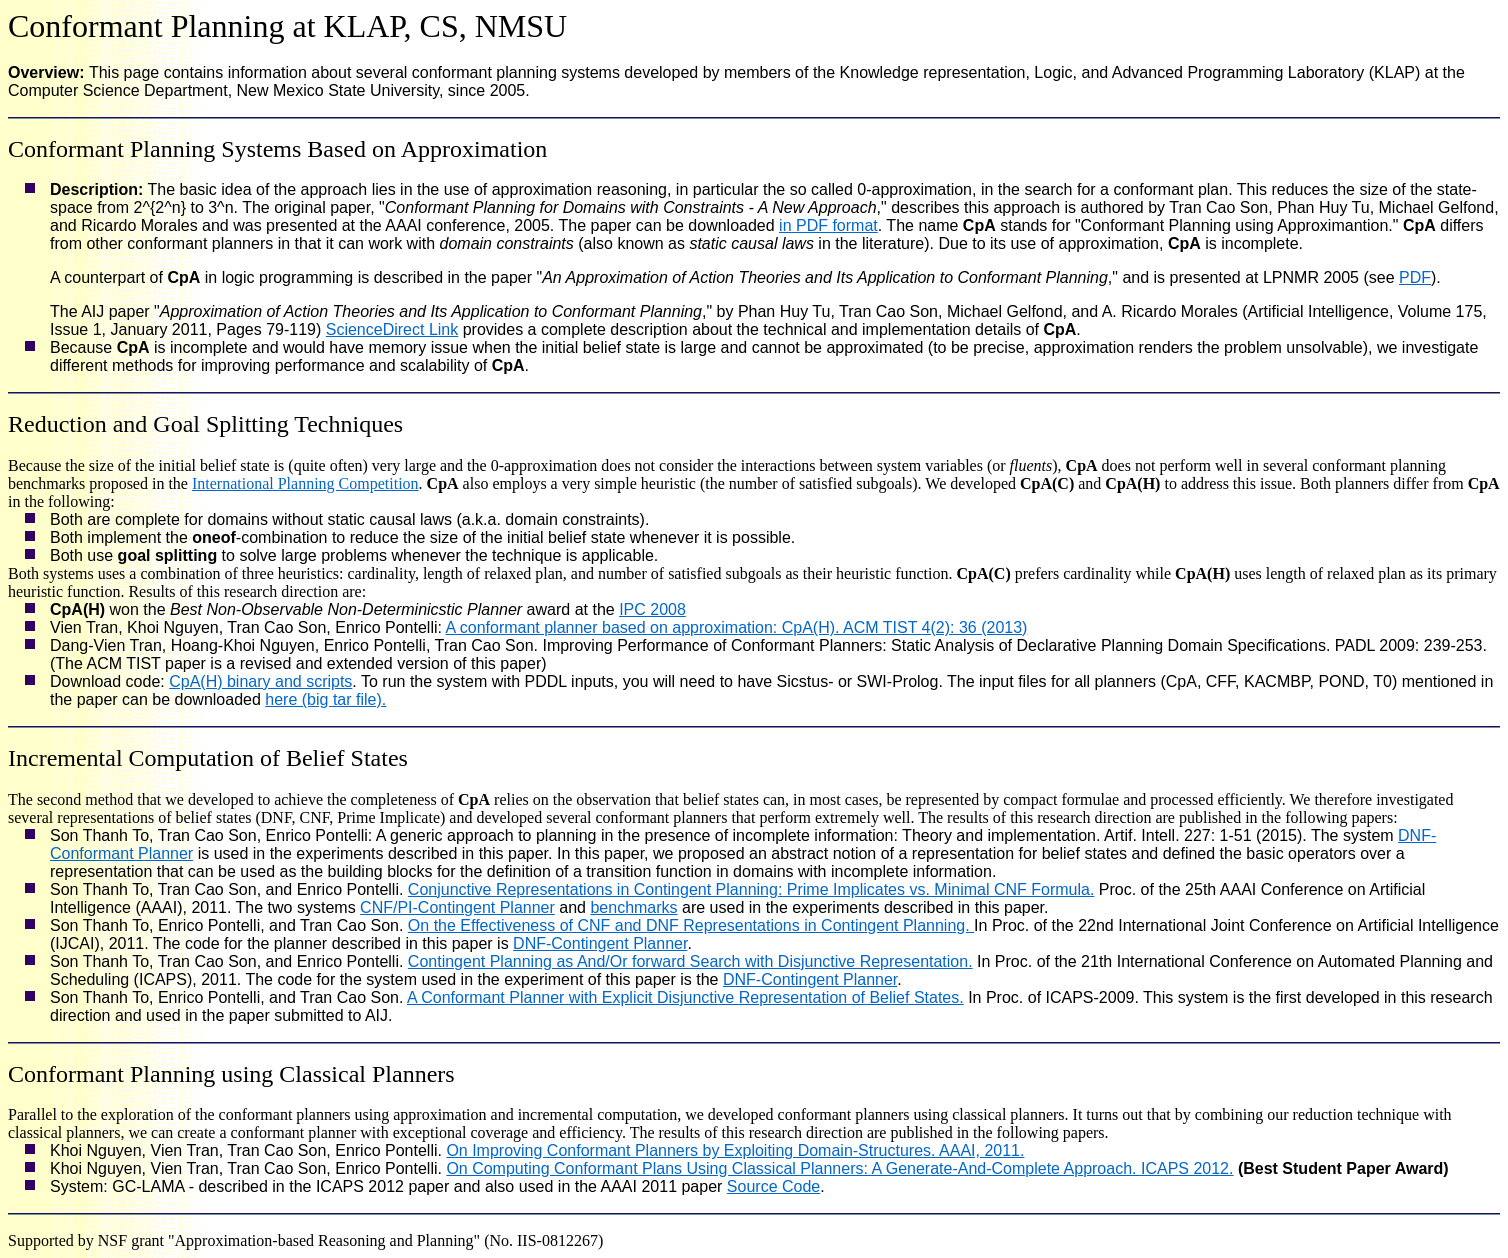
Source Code (773, 1186)
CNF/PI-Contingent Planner (457, 907)
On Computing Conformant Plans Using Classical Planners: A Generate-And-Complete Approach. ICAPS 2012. (839, 1168)
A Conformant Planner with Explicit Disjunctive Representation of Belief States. (685, 997)
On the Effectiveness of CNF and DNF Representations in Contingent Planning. (691, 925)
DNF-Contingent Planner (600, 943)
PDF (1415, 277)
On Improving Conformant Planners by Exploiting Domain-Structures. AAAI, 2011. (735, 1150)
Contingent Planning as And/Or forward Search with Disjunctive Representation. (690, 961)
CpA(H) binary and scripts (260, 681)
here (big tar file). (325, 699)
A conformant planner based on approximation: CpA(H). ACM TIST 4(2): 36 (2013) (737, 627)
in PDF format (828, 225)
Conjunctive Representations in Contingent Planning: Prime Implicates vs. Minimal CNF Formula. (751, 889)
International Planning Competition (305, 483)
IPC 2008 (652, 609)
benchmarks (633, 907)
